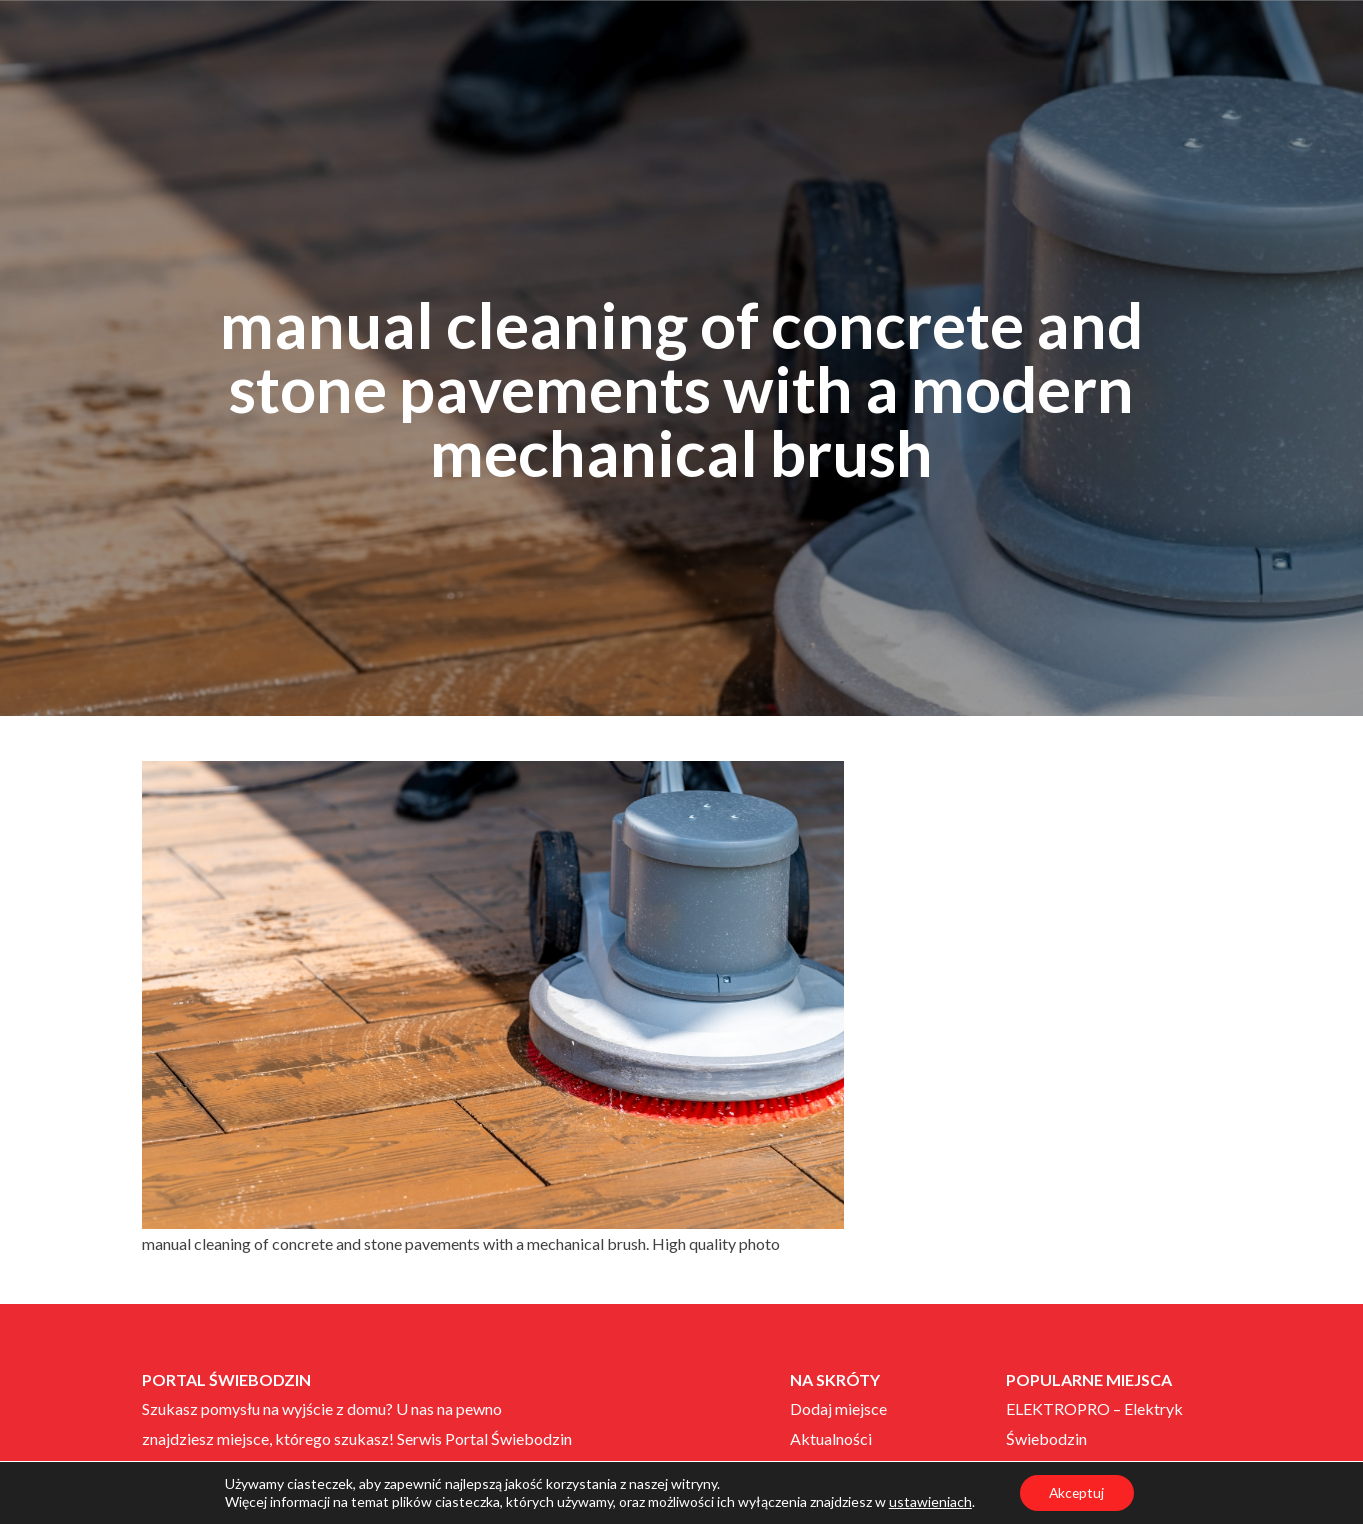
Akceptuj (1076, 1492)
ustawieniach (929, 1501)
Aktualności (831, 1438)
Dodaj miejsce (838, 1408)
